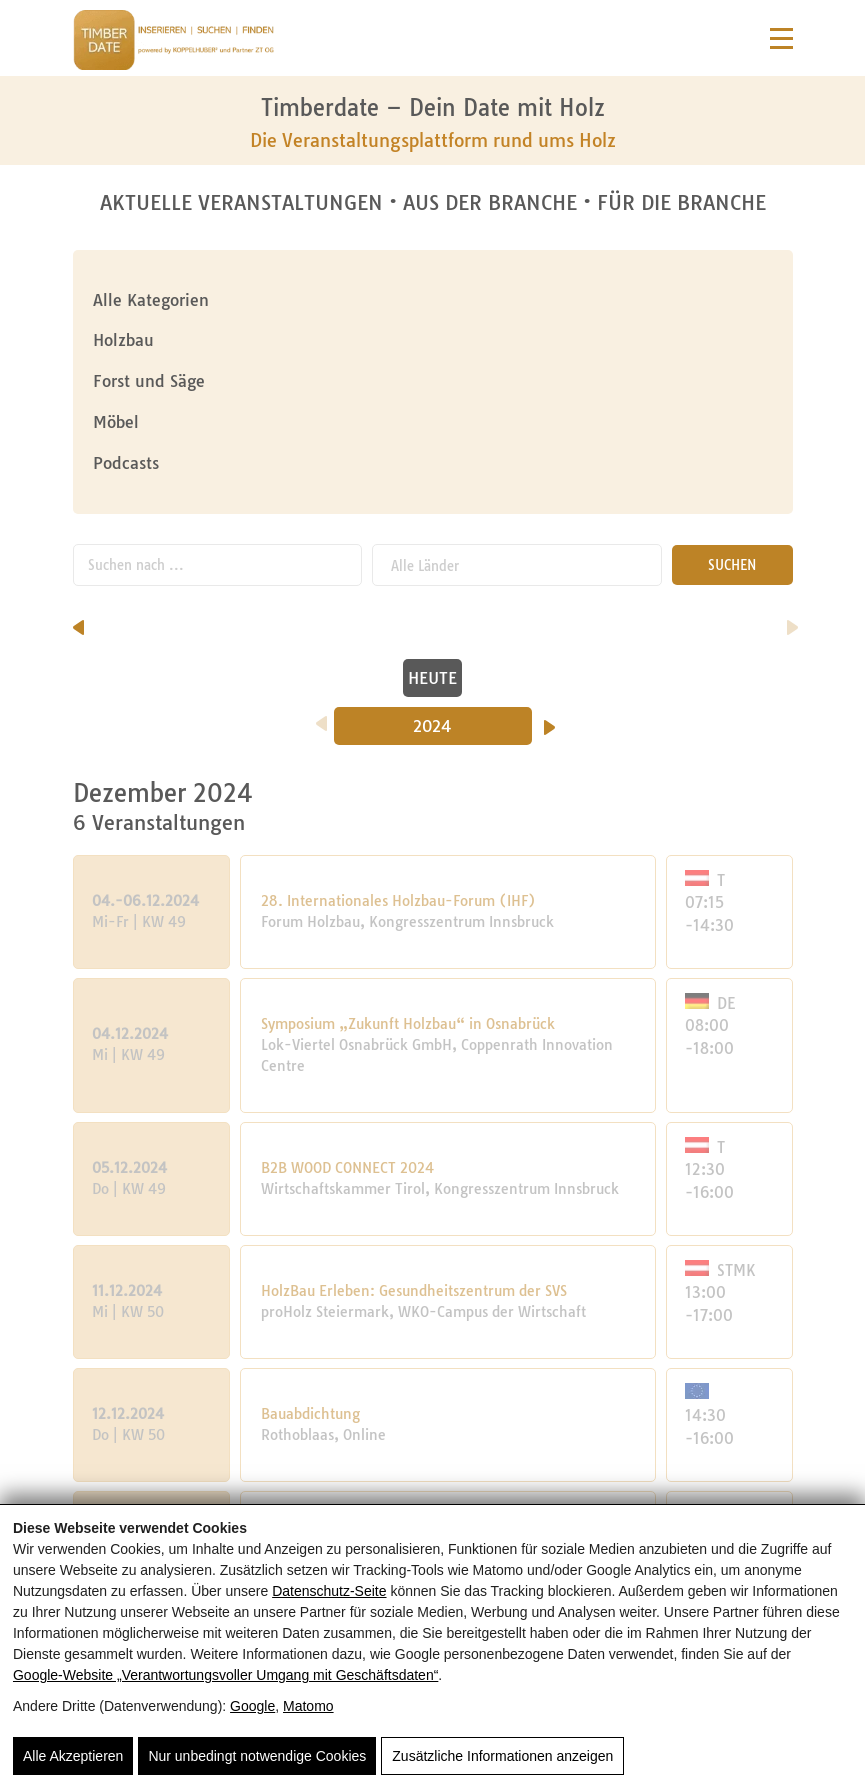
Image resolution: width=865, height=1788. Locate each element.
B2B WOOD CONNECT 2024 (347, 1168)
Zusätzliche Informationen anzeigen (502, 1756)
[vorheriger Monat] (78, 621)
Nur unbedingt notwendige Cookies (257, 1756)
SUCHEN (732, 565)
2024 (432, 726)
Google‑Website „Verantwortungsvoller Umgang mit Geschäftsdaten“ (225, 1675)
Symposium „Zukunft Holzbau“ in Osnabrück (408, 1024)
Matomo (308, 1706)
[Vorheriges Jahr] (321, 717)
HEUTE (432, 678)
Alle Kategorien (151, 300)
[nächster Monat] (792, 621)
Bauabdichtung (310, 1414)
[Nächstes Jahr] (549, 721)
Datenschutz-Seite (329, 1591)
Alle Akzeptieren (73, 1756)
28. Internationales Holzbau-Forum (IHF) (398, 901)
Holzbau (123, 340)
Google (252, 1706)
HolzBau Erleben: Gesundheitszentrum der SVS (414, 1291)
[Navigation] (781, 38)
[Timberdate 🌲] (173, 43)
